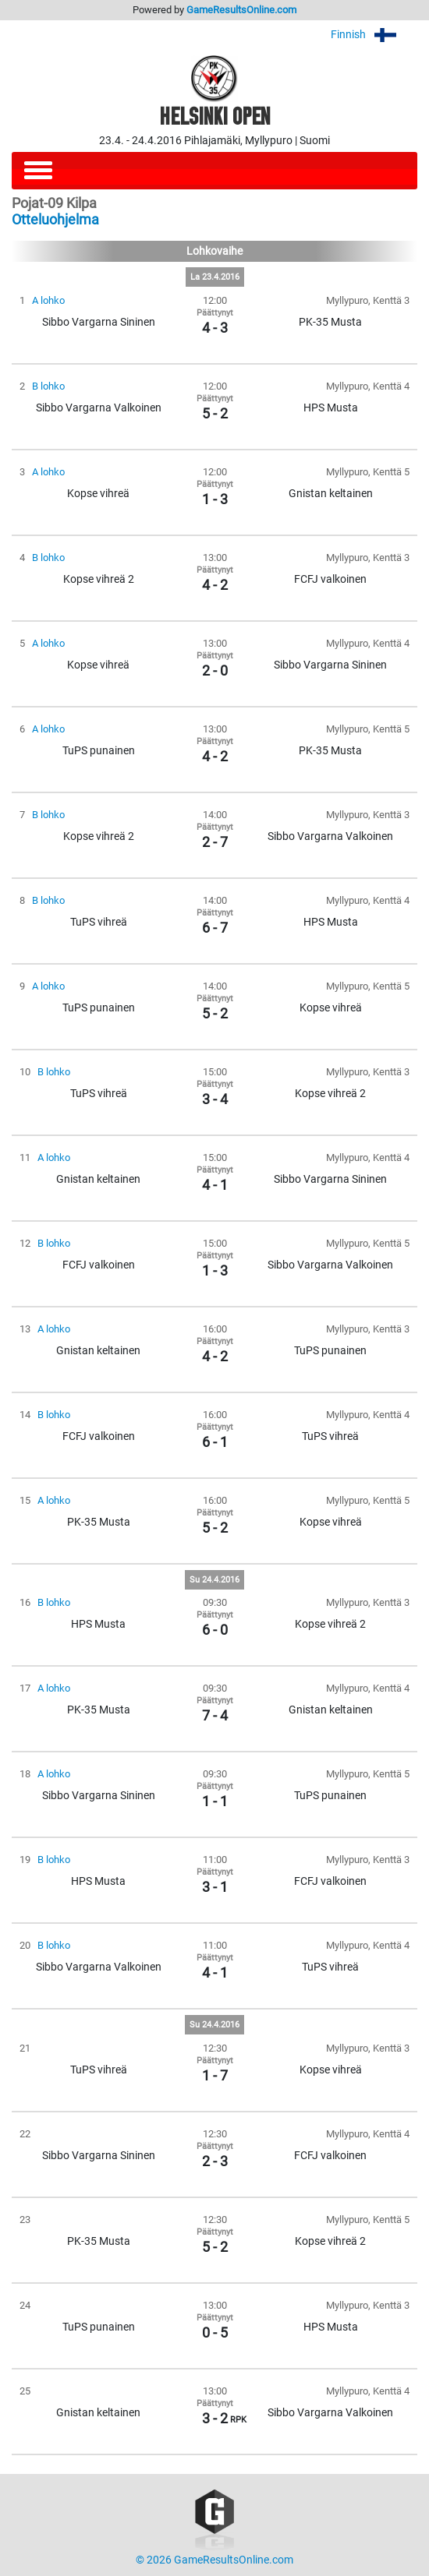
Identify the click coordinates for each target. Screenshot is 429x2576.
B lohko (48, 386)
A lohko (48, 300)
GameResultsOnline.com (241, 10)
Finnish (374, 34)
